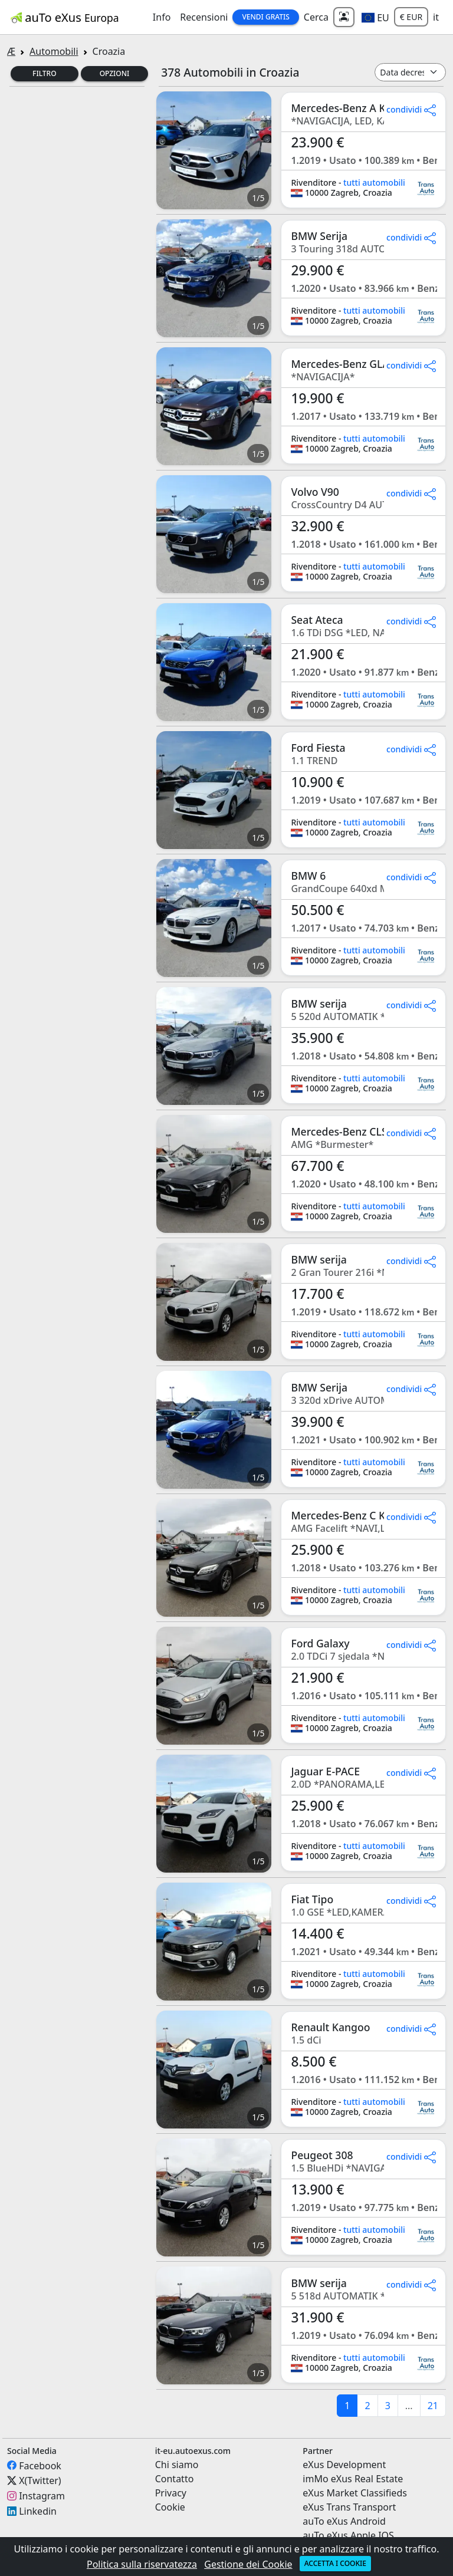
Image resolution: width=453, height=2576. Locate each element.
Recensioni (204, 17)
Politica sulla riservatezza (142, 2564)
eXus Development (344, 2464)
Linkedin (38, 2511)
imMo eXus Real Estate (353, 2478)
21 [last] (433, 2405)
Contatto (174, 2478)
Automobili (53, 51)
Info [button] (162, 17)
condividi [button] (411, 109)
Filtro (44, 73)
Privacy (170, 2492)
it (436, 17)
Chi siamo (177, 2464)
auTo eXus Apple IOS (348, 2535)
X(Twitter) (40, 2480)
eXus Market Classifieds (355, 2492)
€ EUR (411, 16)
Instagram (42, 2495)
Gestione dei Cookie (248, 2564)
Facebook (40, 2465)
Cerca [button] (316, 17)
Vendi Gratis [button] (265, 17)
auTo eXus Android (344, 2521)
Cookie (170, 2507)
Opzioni (115, 73)
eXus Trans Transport (349, 2507)
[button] (375, 17)
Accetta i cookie (335, 2563)
